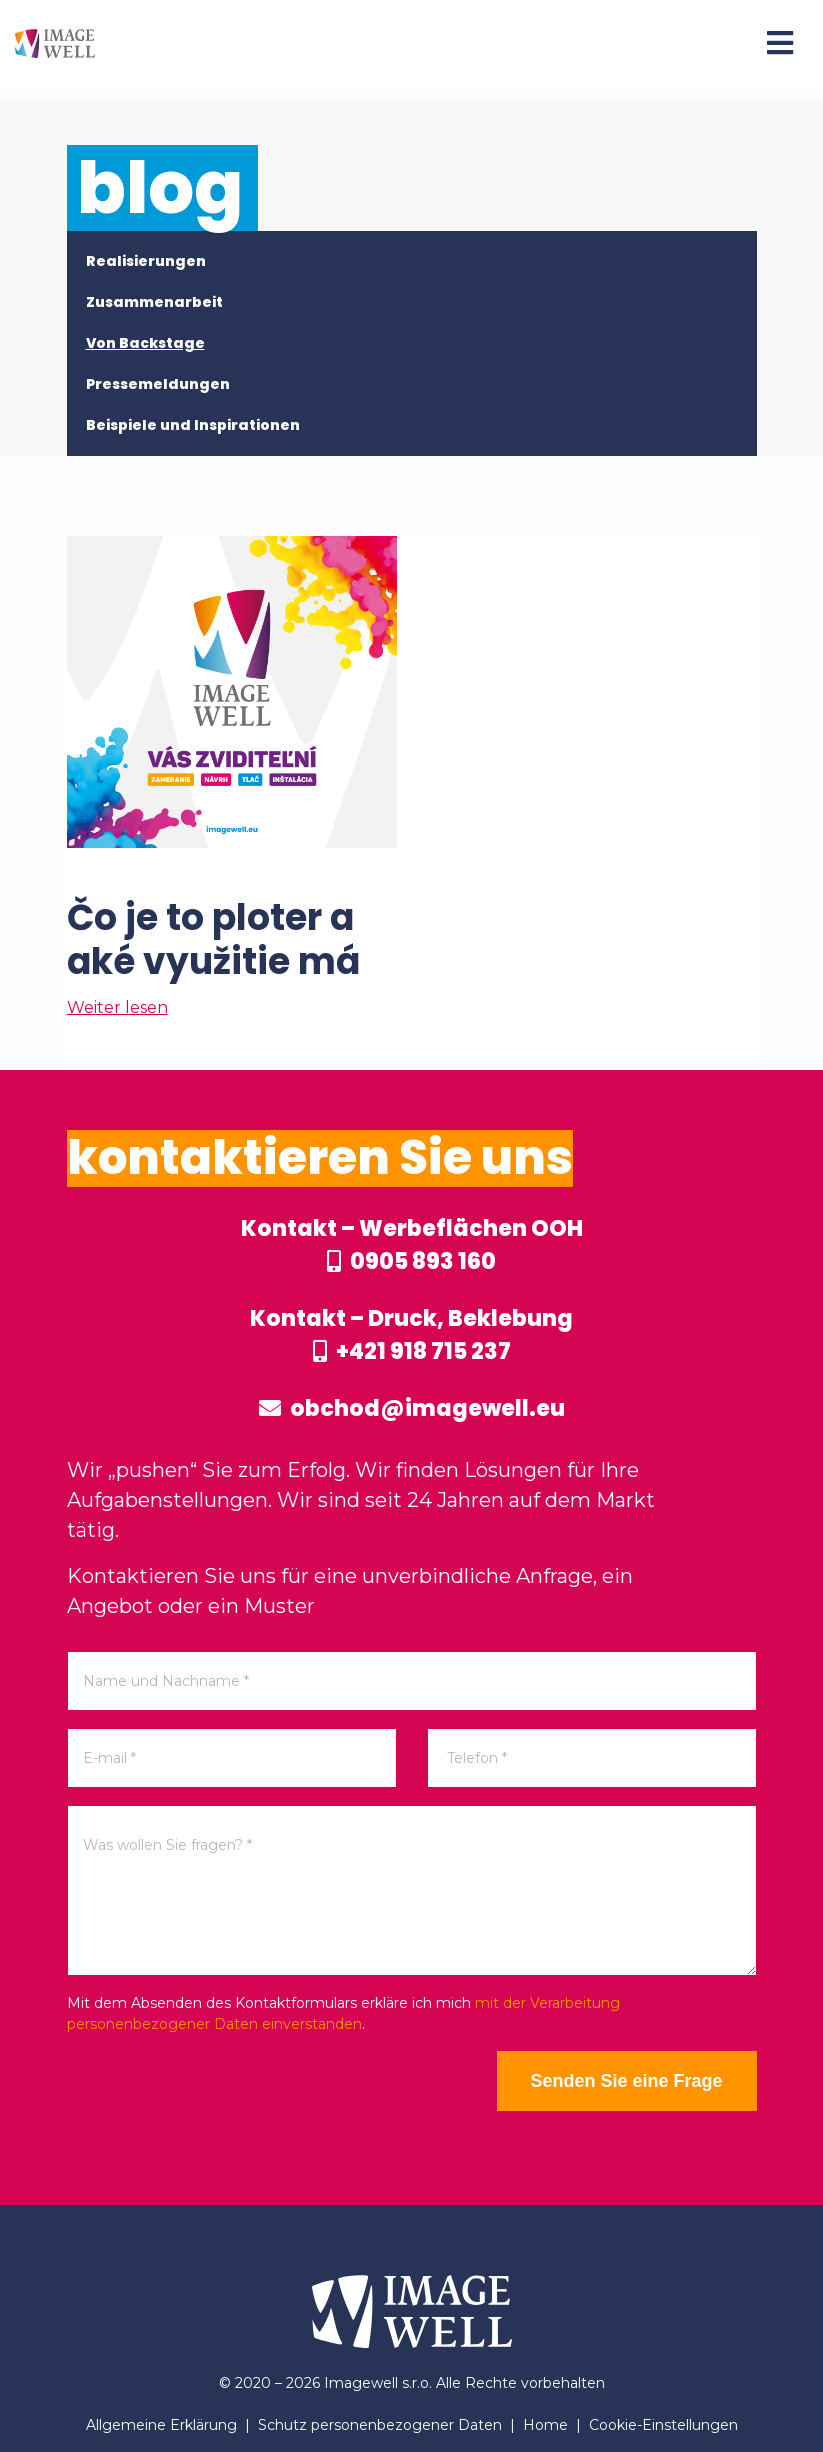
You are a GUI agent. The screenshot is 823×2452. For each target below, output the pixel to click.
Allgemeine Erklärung (161, 2425)
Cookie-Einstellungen (663, 2425)
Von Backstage (145, 343)
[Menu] (780, 43)
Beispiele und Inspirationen (193, 425)
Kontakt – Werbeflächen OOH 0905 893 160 (412, 1245)
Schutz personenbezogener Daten (380, 2425)
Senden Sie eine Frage (626, 2081)
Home (545, 2425)
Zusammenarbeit (154, 302)
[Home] (55, 42)
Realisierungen (146, 261)
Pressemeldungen (158, 384)
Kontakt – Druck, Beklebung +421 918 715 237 (411, 1335)
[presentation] (219, 2090)
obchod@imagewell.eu (412, 1408)
